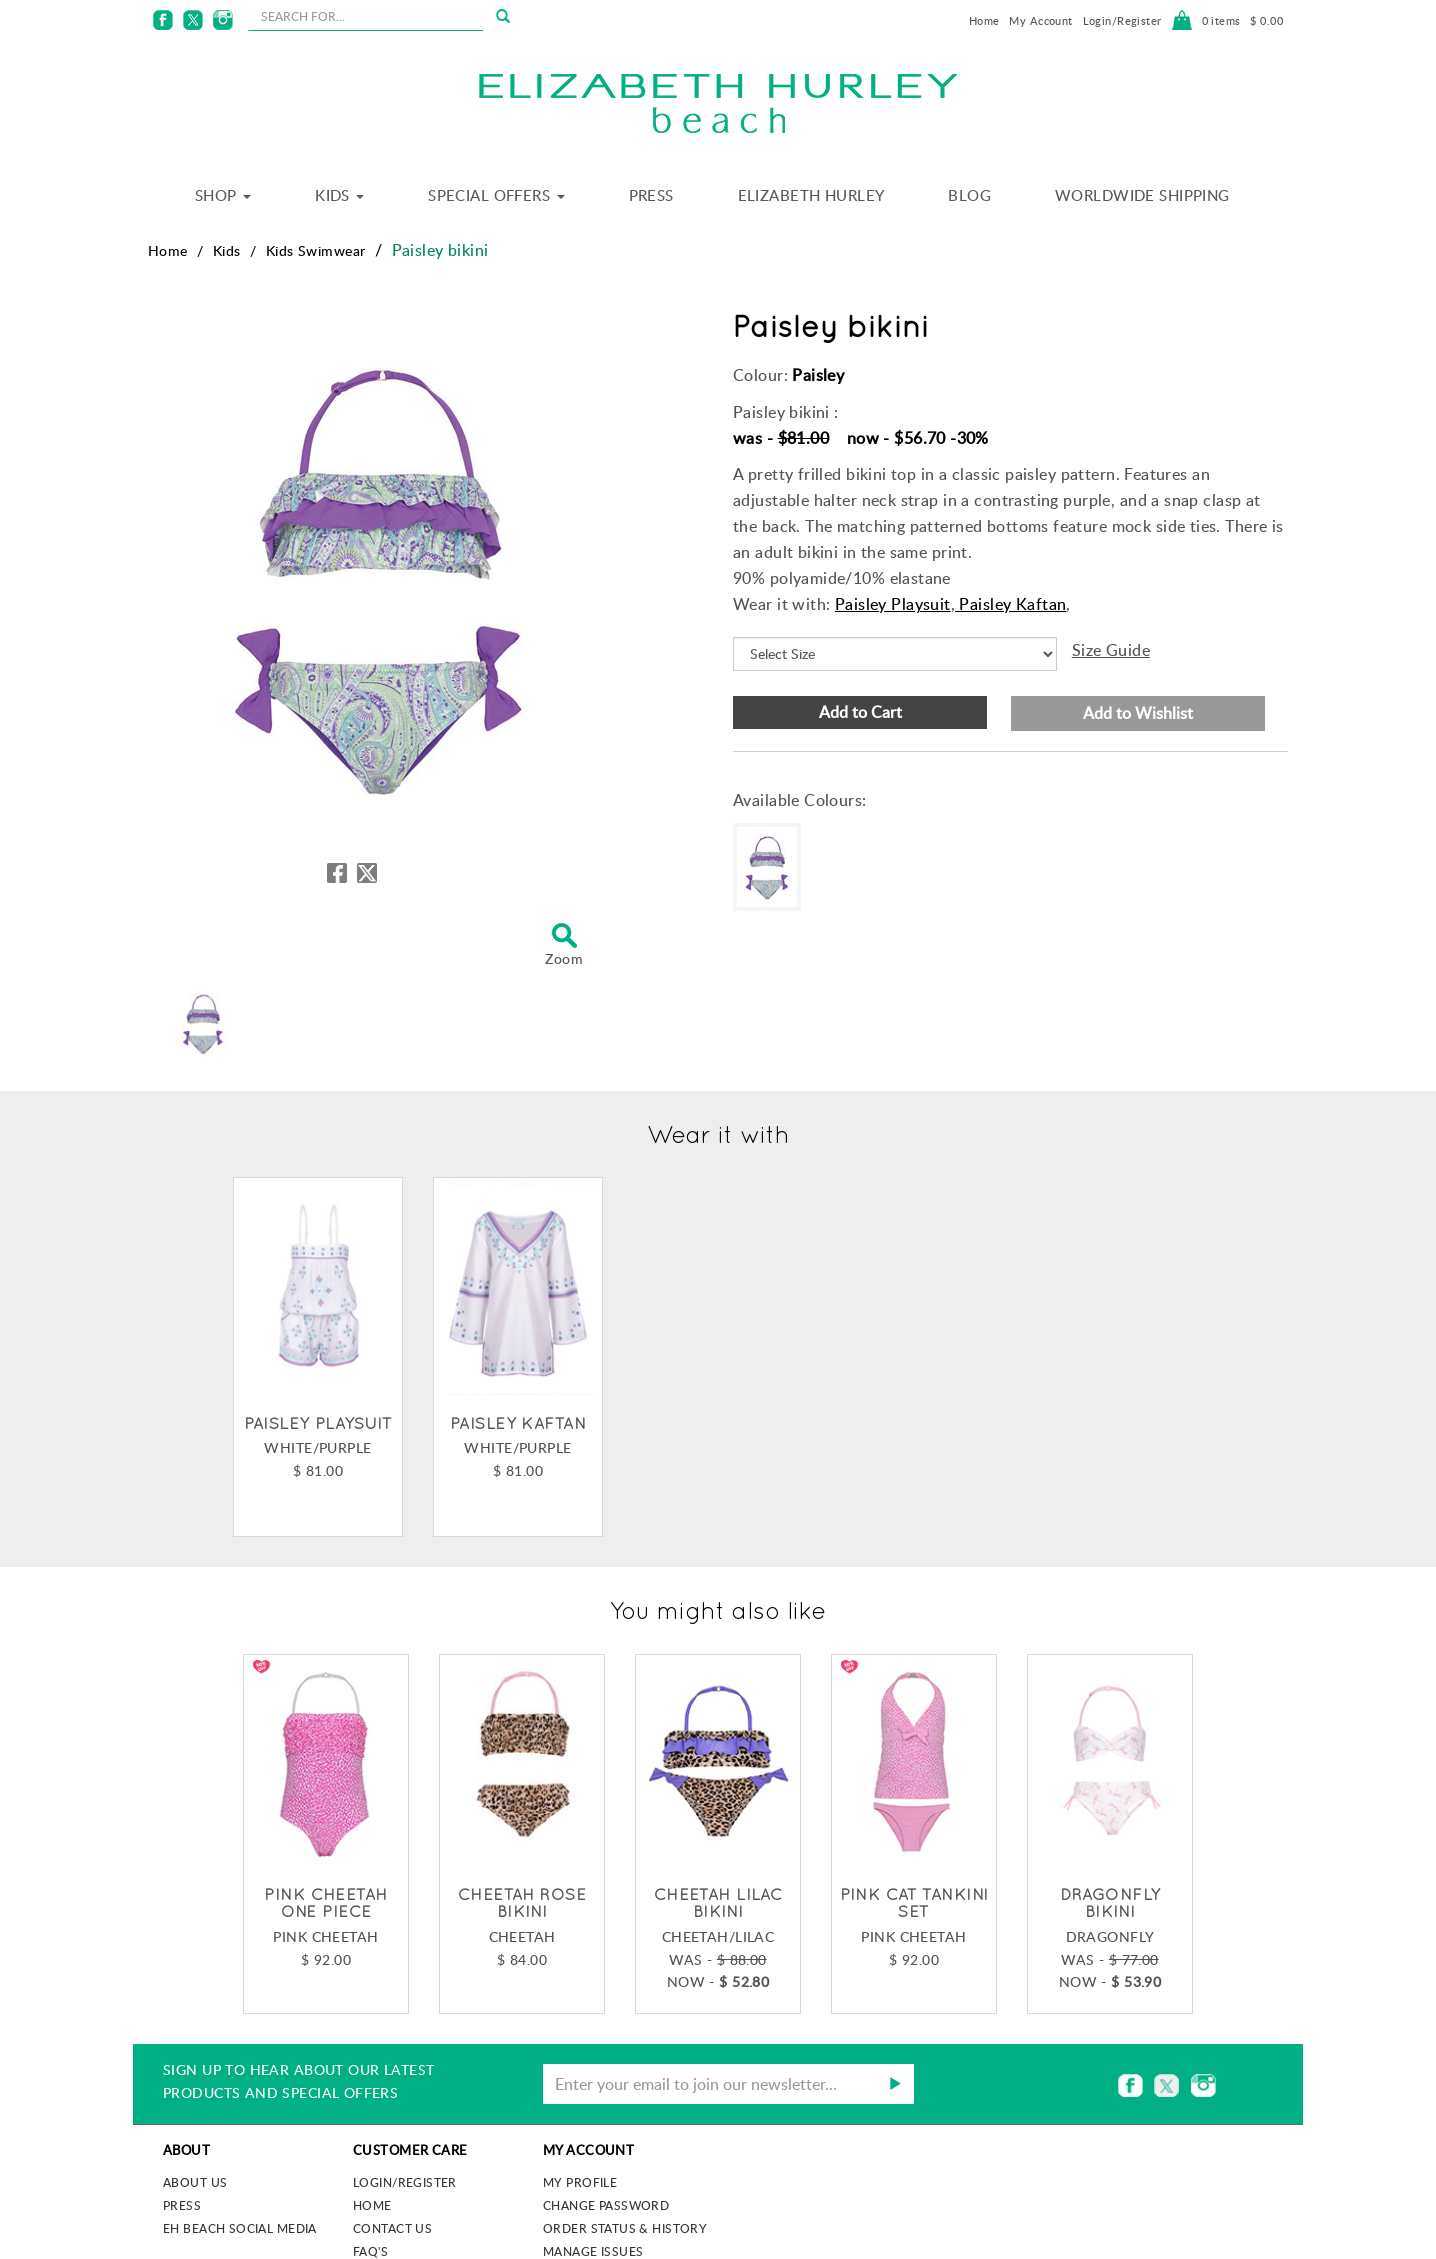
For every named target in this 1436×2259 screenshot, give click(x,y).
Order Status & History (625, 2228)
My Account (1040, 20)
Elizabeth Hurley (811, 195)
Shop (223, 195)
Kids (339, 195)
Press (651, 195)
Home (984, 20)
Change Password (606, 2205)
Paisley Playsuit (893, 604)
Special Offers (496, 195)
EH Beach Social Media (240, 2228)
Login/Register (1122, 20)
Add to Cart (860, 712)
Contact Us (392, 2228)
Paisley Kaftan (1010, 604)
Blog (969, 195)
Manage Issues (593, 2251)
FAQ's (370, 2251)
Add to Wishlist (1138, 713)
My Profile (580, 2182)
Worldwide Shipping (1142, 195)
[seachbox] (365, 16)
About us (195, 2182)
